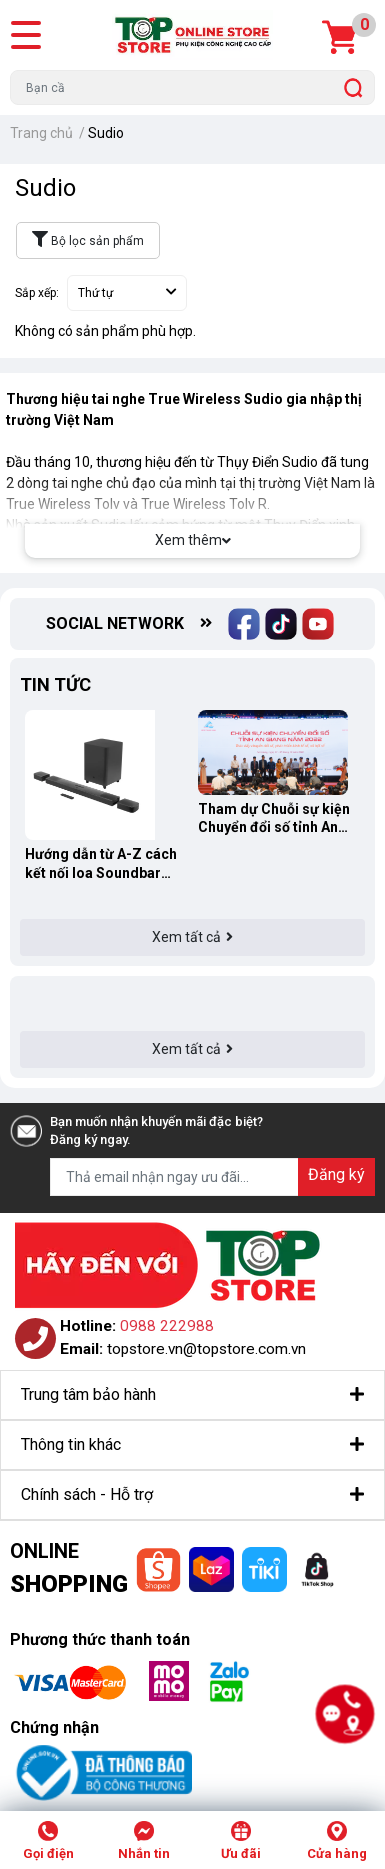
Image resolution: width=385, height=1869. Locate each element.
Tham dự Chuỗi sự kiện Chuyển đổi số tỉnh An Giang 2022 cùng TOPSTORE (274, 818)
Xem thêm (193, 540)
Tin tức (55, 684)
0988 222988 (167, 1326)
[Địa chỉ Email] (212, 1177)
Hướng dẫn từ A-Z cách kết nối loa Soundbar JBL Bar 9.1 (101, 863)
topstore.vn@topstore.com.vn (206, 1349)
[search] (353, 87)
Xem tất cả (192, 937)
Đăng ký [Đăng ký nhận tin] (336, 1174)
